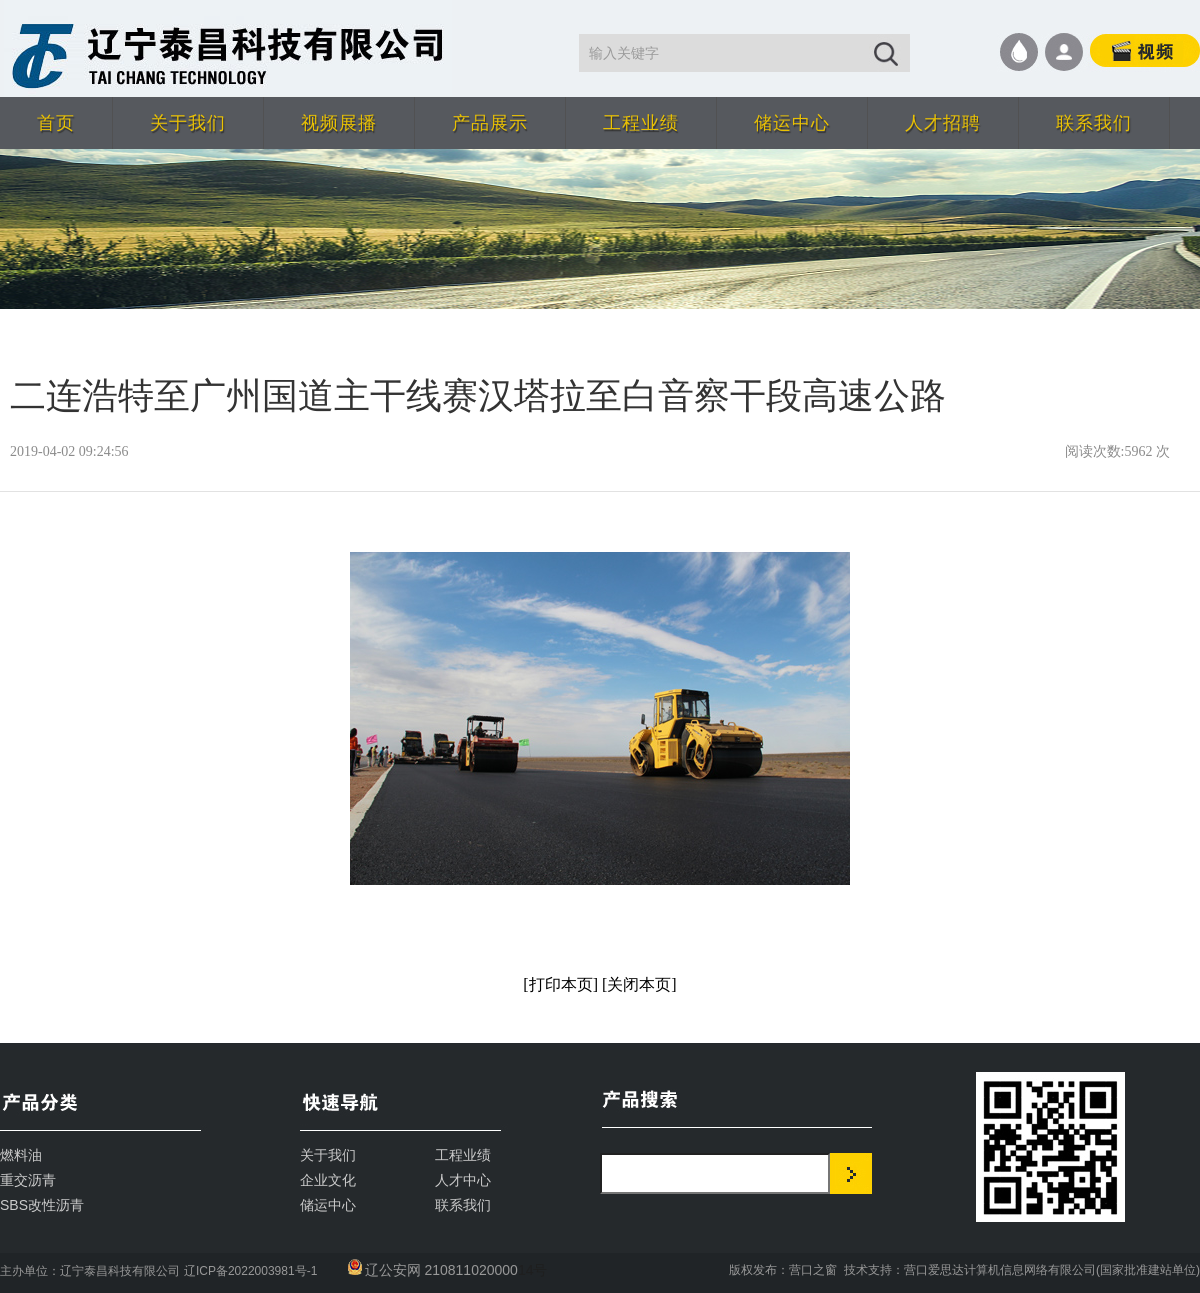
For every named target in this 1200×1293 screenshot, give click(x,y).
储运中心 (792, 123)
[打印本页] (560, 984)
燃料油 (21, 1155)
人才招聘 (943, 123)
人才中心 (463, 1180)
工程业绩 (641, 123)
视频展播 (339, 123)
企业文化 (328, 1180)
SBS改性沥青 (42, 1205)
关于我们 (188, 123)
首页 (56, 123)
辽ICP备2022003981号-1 (250, 1271)
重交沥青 (28, 1180)
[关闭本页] (639, 984)
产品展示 (490, 123)
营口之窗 (813, 1270)
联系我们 (1094, 123)
